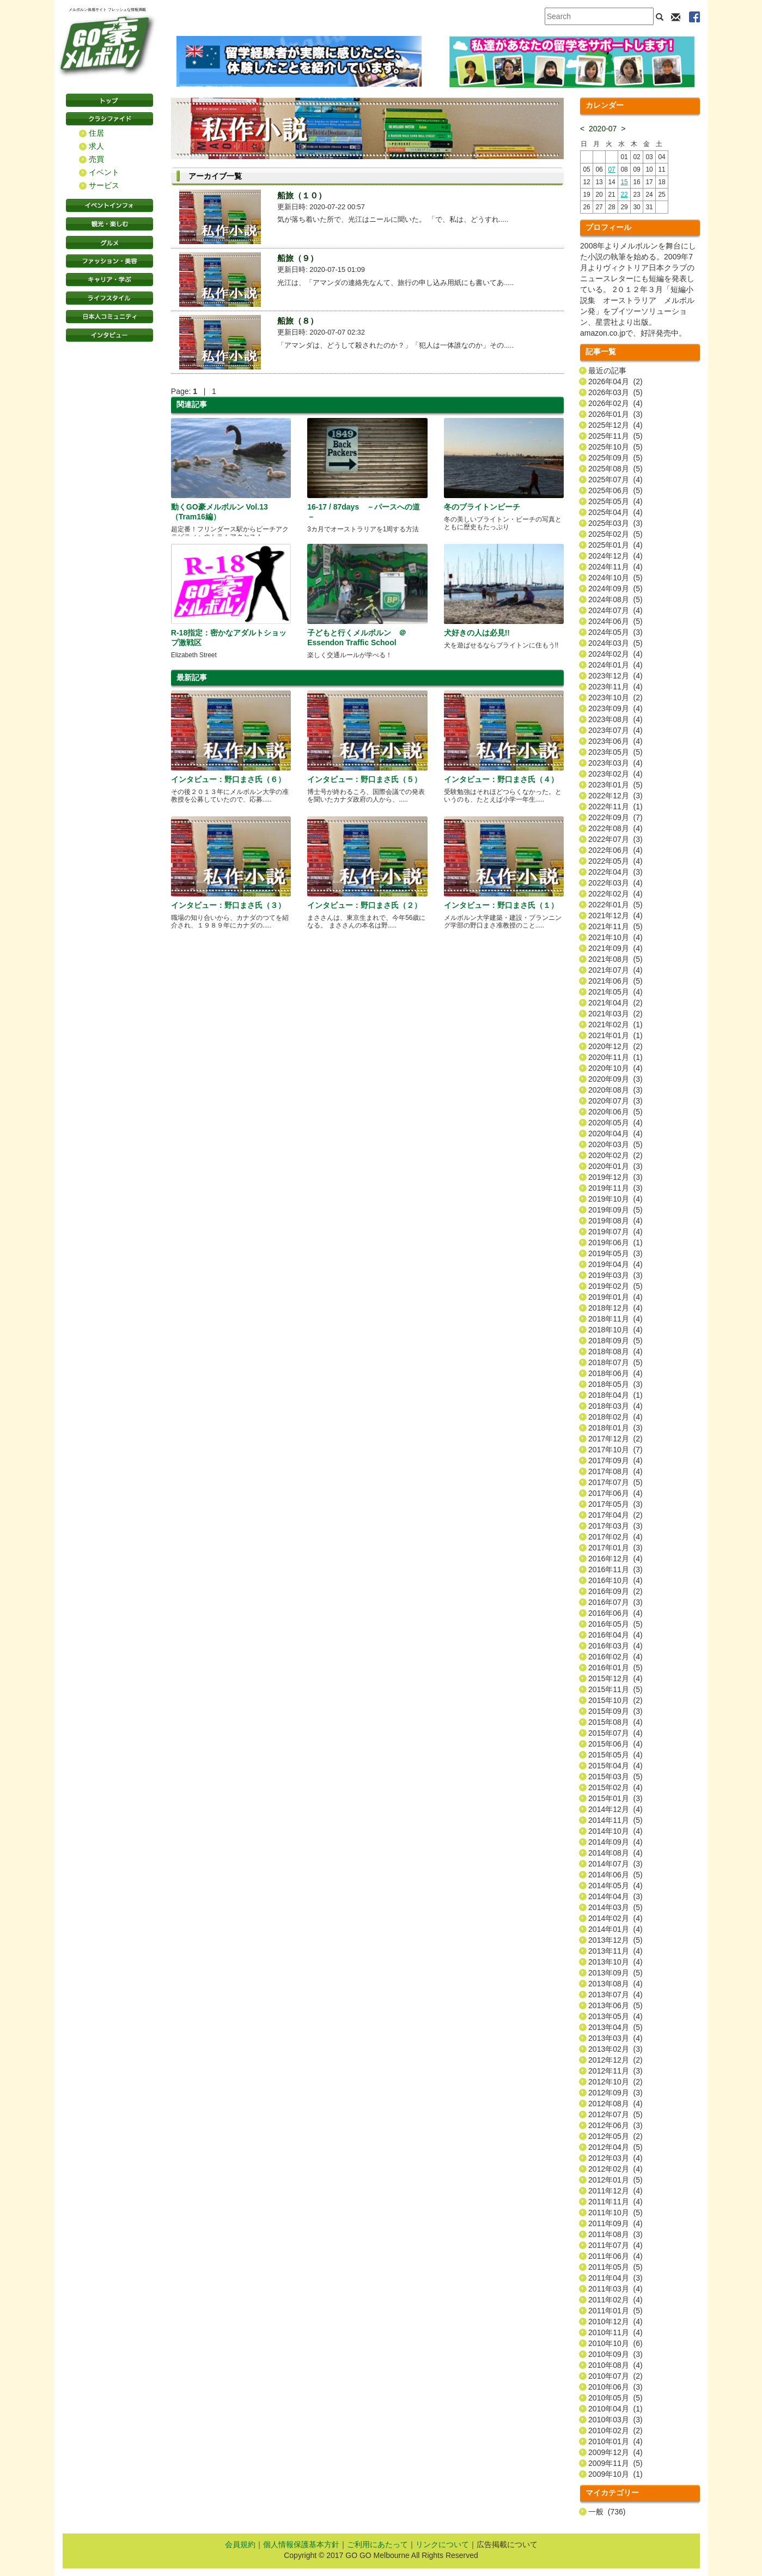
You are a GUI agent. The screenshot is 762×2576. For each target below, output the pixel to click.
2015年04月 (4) (615, 1765)
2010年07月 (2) (615, 2376)
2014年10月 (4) (615, 1831)
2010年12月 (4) (615, 2321)
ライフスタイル (109, 298)
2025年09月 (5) (615, 457)
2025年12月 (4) (615, 425)
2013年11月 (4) (615, 1951)
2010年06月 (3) (615, 2387)
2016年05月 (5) (615, 1624)
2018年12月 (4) (615, 1308)
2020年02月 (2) (615, 1155)
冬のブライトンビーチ (482, 506)
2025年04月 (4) (615, 512)
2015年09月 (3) (615, 1711)
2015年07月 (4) (615, 1733)
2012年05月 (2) (615, 2136)
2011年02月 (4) (615, 2299)
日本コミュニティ (109, 316)
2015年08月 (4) (615, 1722)
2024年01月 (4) (615, 664)
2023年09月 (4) (615, 708)
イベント (104, 172)
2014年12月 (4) (615, 1809)
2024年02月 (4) (615, 654)
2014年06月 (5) (615, 1874)
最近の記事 (607, 370)
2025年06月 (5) (615, 490)
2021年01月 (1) (615, 1035)
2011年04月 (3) (615, 2278)
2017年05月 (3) (615, 1504)
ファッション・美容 (109, 261)
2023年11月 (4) (615, 686)
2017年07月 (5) (615, 1482)
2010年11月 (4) (615, 2332)
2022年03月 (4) (615, 882)
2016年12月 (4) (615, 1558)
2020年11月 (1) (615, 1057)
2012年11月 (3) (615, 2070)
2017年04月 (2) (615, 1515)
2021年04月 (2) (615, 1002)
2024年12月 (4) (615, 555)
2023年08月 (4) (615, 719)
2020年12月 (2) (615, 1046)
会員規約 (240, 2544)
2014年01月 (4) (615, 1929)
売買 (96, 159)
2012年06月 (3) (615, 2125)
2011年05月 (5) (615, 2267)
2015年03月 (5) (615, 1776)
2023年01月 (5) (615, 784)
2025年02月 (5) (615, 534)
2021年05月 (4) (615, 991)
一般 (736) (606, 2511)
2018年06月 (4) (615, 1373)
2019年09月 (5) (615, 1209)
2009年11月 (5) (615, 2463)
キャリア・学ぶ (109, 279)
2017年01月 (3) (615, 1547)
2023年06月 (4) (615, 741)
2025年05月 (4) (615, 501)
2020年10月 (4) (615, 1068)
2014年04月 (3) (615, 1896)
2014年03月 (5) (615, 1907)
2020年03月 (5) (615, 1144)
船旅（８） (297, 320)
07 (611, 169)
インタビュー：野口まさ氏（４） (501, 779)
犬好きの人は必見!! (477, 632)
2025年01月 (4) (615, 545)
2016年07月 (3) (615, 1602)
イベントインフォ (109, 205)
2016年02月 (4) (615, 1656)
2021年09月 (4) (615, 948)
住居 (96, 133)
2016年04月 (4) (615, 1635)
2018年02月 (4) (615, 1417)
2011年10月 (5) (615, 2212)
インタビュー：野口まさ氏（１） (501, 905)
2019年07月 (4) (615, 1231)
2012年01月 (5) (615, 2179)
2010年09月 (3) (615, 2354)
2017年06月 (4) (615, 1493)
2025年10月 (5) (615, 447)
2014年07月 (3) (615, 1863)
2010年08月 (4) (615, 2365)
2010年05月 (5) (615, 2397)
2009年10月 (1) (615, 2474)
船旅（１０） (301, 195)
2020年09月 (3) (615, 1079)
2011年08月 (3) (615, 2234)
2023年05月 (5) (615, 752)
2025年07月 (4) (615, 479)
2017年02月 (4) (615, 1536)
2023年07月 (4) (615, 730)
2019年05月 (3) (615, 1253)
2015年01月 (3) (615, 1798)
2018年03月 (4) (615, 1406)
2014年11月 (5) (615, 1820)
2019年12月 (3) (615, 1177)
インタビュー (109, 335)
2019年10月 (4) (615, 1199)
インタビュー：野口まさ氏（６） (228, 779)
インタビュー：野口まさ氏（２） (364, 905)
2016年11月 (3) (615, 1569)
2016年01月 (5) (615, 1667)
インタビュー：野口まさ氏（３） (228, 905)
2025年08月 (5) (615, 468)
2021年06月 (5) (615, 981)
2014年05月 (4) (615, 1885)
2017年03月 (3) (615, 1526)
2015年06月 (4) (615, 1743)
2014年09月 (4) (615, 1842)
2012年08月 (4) (615, 2103)
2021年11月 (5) (615, 926)
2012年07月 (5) (615, 2114)
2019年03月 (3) (615, 1275)
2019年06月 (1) (615, 1242)
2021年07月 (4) (615, 970)
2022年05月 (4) (615, 861)
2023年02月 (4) (615, 773)
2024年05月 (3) (615, 632)
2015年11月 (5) (615, 1689)
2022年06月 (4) (615, 850)
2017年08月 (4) (615, 1471)
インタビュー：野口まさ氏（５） (364, 779)
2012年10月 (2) (615, 2081)
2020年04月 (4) (615, 1133)
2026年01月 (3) (615, 414)
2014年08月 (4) (615, 1852)
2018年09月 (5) (615, 1340)
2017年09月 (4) (615, 1460)
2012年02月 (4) (615, 2169)
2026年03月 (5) (615, 392)
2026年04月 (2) (615, 381)
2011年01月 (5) (615, 2310)
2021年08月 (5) (615, 959)
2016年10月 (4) (615, 1580)
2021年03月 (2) (615, 1013)
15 (623, 182)
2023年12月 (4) (615, 675)
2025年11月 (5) (615, 436)
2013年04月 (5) (615, 2027)
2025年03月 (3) (615, 523)
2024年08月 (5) (615, 599)
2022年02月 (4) (615, 893)
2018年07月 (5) (615, 1362)
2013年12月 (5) (615, 1940)
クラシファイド (109, 118)
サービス (104, 185)
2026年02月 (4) (615, 403)
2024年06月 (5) (615, 621)
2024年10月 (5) (615, 577)
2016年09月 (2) (615, 1591)
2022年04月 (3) (615, 872)
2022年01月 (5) (615, 904)
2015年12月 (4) (615, 1678)
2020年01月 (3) (615, 1166)
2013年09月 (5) (615, 1972)
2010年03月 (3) (615, 2419)
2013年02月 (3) (615, 2049)
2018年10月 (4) (615, 1329)
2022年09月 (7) (615, 817)
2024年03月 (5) (615, 643)
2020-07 (603, 128)
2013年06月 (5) (615, 2005)
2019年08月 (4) (615, 1220)
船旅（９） (297, 258)
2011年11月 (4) (615, 2201)
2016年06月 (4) (615, 1613)
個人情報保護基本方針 (301, 2544)
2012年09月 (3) (615, 2092)
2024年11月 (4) (615, 566)
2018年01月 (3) (615, 1427)
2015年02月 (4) (615, 1787)
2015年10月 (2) (615, 1700)
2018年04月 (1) (615, 1395)
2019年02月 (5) (615, 1286)
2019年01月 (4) (615, 1297)
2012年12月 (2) (615, 2060)
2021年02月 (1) (615, 1024)
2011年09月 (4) (615, 2223)
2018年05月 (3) (615, 1384)
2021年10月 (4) (615, 937)
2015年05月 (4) (615, 1754)
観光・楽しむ (109, 224)
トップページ (109, 100)
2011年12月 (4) (615, 2190)
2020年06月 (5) (615, 1111)
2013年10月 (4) (615, 1961)
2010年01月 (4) (615, 2441)
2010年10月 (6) (615, 2343)
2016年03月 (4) (615, 1645)
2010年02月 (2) (615, 2430)
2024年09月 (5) (615, 588)
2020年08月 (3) (615, 1090)
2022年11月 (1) (615, 806)
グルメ (109, 242)
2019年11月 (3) (615, 1188)
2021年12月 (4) (615, 915)
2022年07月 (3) (615, 839)
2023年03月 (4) (615, 763)
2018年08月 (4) (615, 1351)
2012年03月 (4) (615, 2158)
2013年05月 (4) (615, 2016)
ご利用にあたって (377, 2544)
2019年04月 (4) (615, 1264)
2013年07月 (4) (615, 1994)
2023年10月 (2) (615, 697)
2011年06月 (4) (615, 2256)
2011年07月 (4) (615, 2245)
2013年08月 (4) (615, 1983)
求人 (96, 146)
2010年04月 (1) (615, 2408)
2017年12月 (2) (615, 1438)
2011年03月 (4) (615, 2288)
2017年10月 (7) (615, 1449)
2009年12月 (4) (615, 2452)
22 (623, 194)
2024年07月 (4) (615, 610)
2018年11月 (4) (615, 1318)
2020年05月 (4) (615, 1122)
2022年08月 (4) (615, 828)
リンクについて (442, 2544)
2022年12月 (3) (615, 795)
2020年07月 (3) (615, 1100)
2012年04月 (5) (615, 2147)
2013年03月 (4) (615, 2038)
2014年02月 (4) (615, 1918)
